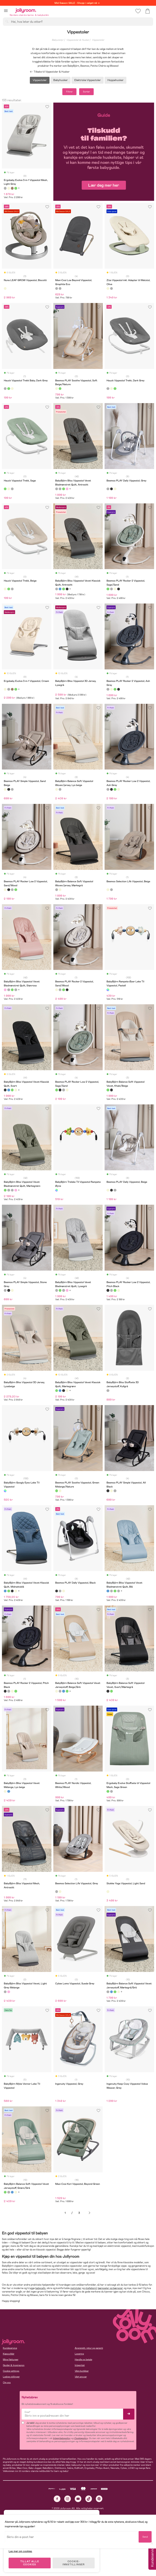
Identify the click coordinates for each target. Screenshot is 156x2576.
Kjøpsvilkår (8, 2353)
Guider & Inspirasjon (13, 2365)
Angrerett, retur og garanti (89, 2348)
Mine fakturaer (10, 2359)
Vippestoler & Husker (77, 39)
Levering (79, 2353)
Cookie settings (11, 2371)
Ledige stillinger (11, 2376)
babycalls (40, 2288)
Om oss (7, 2382)
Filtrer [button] (69, 91)
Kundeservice (10, 2348)
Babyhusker (60, 80)
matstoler (75, 2288)
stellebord (91, 2288)
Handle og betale (83, 2359)
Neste (89, 2213)
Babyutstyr (57, 39)
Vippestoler (98, 39)
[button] (6, 10)
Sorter (86, 91)
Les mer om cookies (20, 2551)
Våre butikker (82, 2371)
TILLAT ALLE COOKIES (29, 2563)
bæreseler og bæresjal (110, 2288)
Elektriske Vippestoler (87, 80)
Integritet (80, 2365)
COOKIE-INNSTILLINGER (74, 2563)
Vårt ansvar (81, 2376)
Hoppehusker (115, 80)
